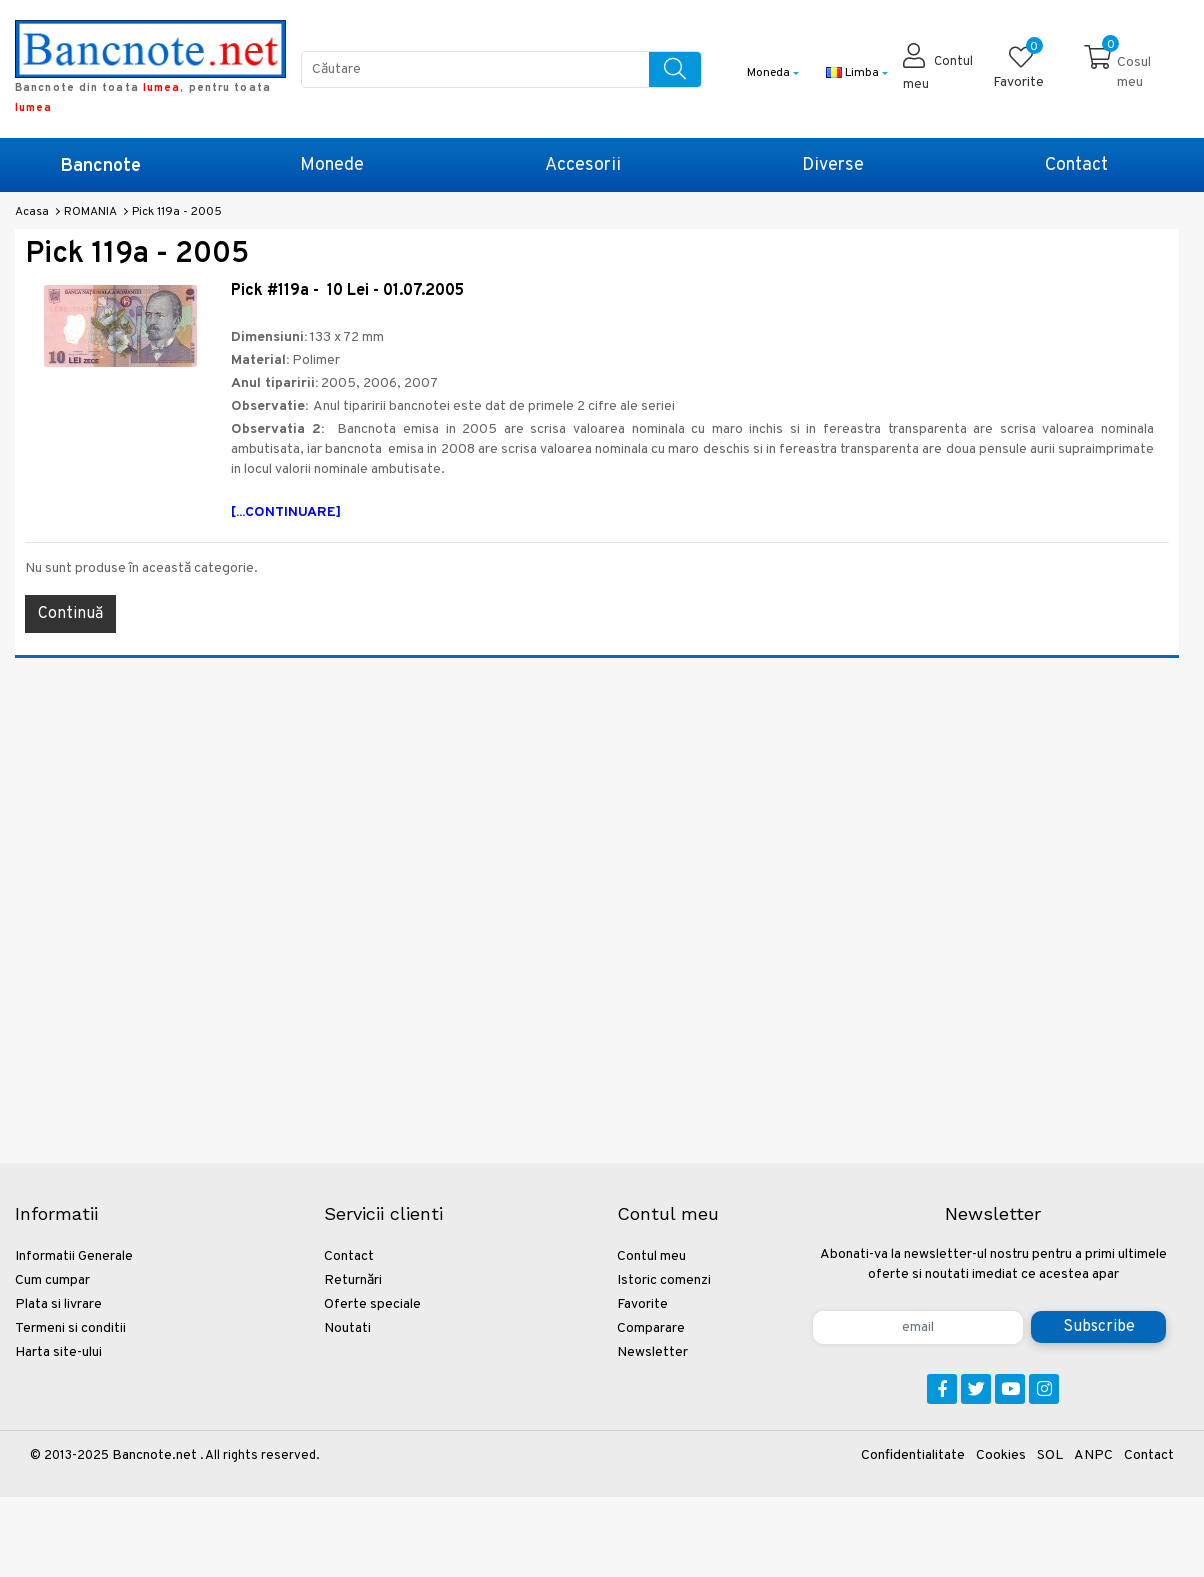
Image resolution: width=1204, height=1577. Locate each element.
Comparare (651, 1328)
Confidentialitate (913, 1455)
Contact (1076, 165)
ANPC (1093, 1455)
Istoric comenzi (664, 1280)
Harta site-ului (58, 1352)
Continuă (70, 614)
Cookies (1001, 1455)
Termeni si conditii (70, 1328)
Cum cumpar (52, 1280)
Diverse (833, 165)
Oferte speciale (372, 1304)
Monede (332, 165)
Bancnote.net (154, 1455)
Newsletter (652, 1352)
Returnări (353, 1280)
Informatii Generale (74, 1256)
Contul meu (651, 1256)
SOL (1050, 1455)
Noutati (347, 1328)
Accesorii (583, 165)
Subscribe (1099, 1327)
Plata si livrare (58, 1304)
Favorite (642, 1304)
